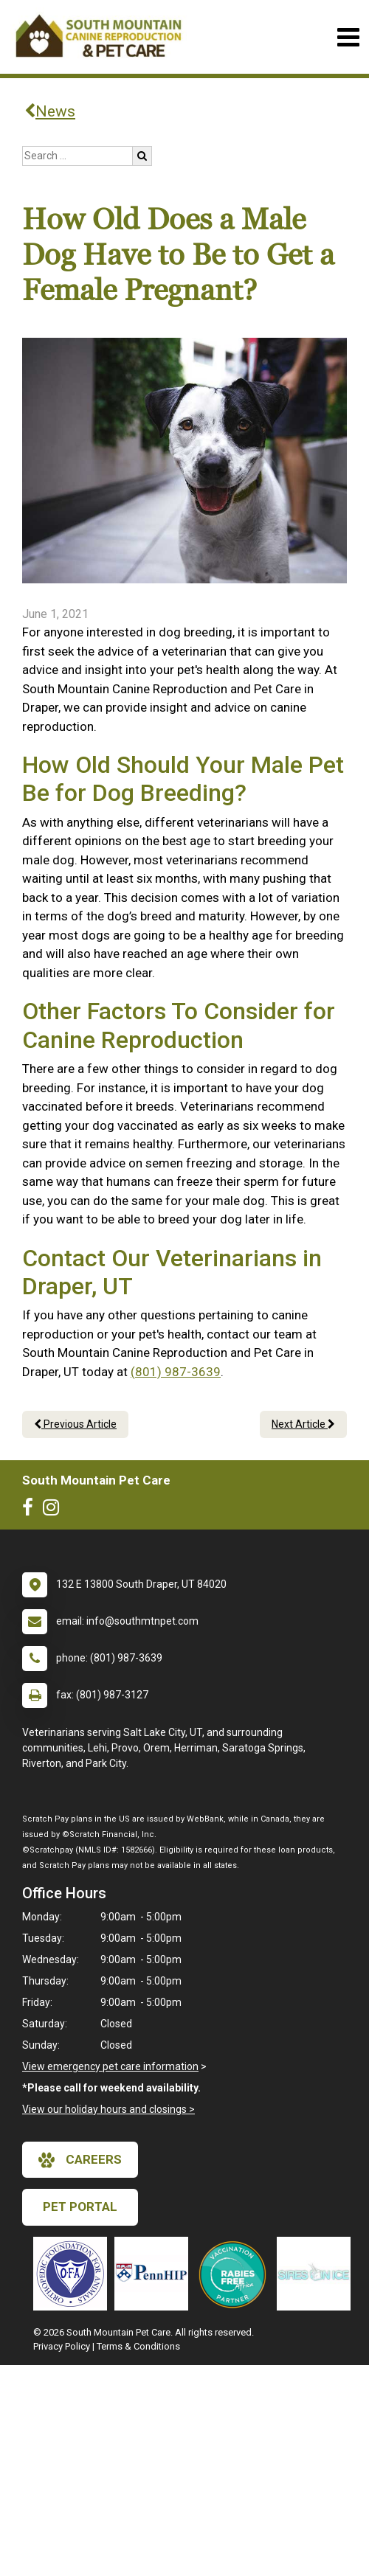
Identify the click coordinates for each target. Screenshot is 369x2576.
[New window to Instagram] (54, 1510)
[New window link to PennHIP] (155, 2274)
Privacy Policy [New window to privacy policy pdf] (61, 2346)
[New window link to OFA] (73, 2274)
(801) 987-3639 (176, 1371)
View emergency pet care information (110, 2066)
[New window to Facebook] (31, 1510)
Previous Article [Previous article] (75, 1424)
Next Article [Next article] (303, 1424)
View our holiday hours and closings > (108, 2109)
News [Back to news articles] (49, 111)
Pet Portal (80, 2206)
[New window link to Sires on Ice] (317, 2274)
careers (80, 2160)
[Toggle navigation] (348, 37)
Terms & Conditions (138, 2346)
